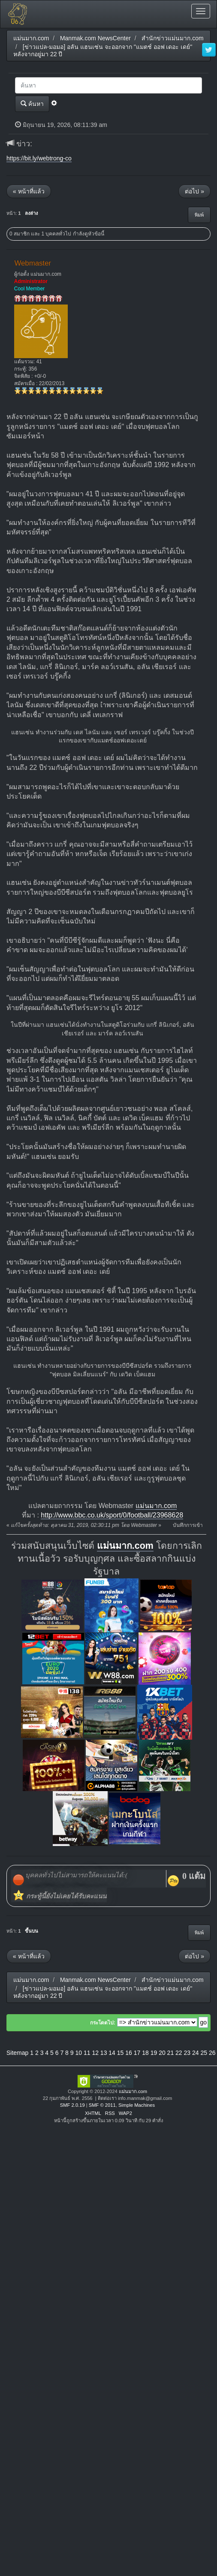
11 (87, 2052)
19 (154, 2052)
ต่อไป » (194, 191)
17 (137, 2052)
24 (195, 2052)
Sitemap (17, 2052)
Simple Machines (136, 2105)
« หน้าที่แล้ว (29, 191)
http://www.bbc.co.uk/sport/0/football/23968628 (112, 1515)
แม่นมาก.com (156, 1505)
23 (187, 2052)
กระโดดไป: (102, 2023)
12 (95, 2052)
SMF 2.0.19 (72, 2105)
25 (203, 2052)
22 (178, 2052)
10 (78, 2052)
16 (128, 2052)
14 (111, 2052)
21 (170, 2052)
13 (103, 2052)
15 (120, 2052)
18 (145, 2052)
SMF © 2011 (102, 2105)
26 (212, 2052)
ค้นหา (32, 103)
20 (162, 2052)
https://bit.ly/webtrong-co (39, 158)
